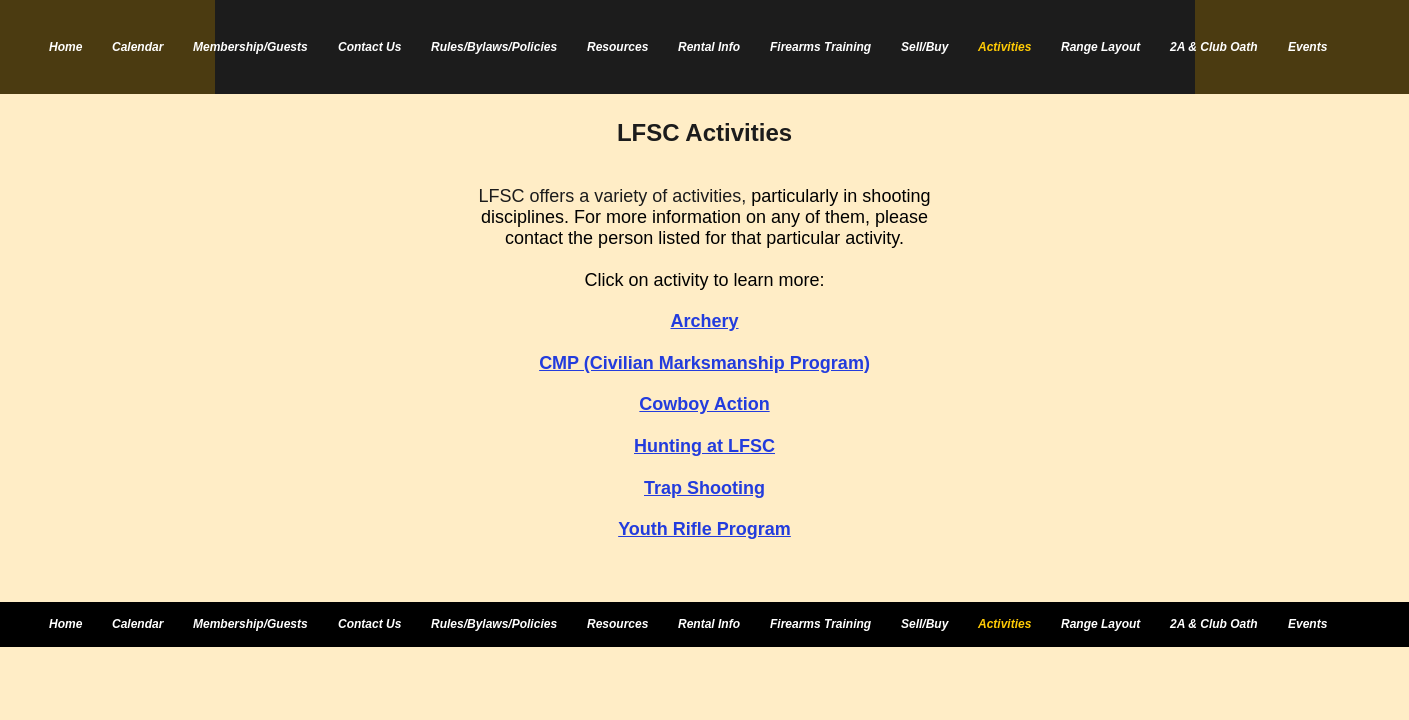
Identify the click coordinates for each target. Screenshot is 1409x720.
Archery (704, 321)
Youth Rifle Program (704, 529)
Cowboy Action (704, 404)
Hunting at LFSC (704, 446)
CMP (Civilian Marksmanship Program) (704, 363)
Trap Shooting (704, 488)
